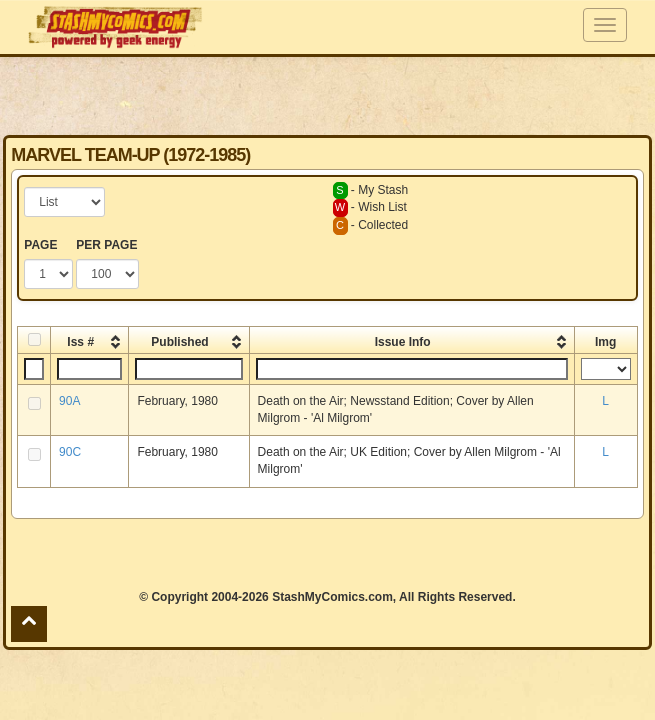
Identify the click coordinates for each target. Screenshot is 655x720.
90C (70, 452)
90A (69, 401)
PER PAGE (106, 245)
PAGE (40, 245)
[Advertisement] (328, 95)
